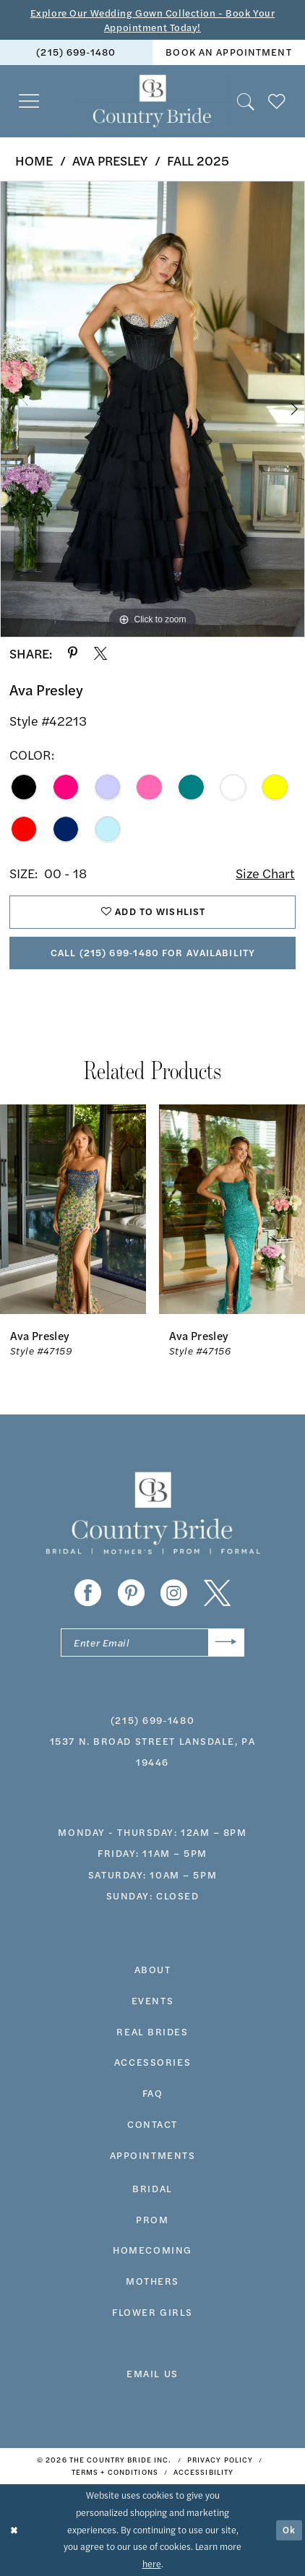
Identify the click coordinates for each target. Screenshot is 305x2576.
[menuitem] (76, 52)
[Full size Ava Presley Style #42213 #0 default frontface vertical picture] (152, 409)
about (152, 1969)
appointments (153, 2155)
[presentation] (73, 1208)
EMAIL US (152, 2373)
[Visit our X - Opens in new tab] (217, 1592)
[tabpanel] (152, 409)
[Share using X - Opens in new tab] (100, 653)
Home (34, 160)
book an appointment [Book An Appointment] (228, 52)
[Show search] (246, 102)
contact (152, 2124)
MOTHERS (152, 2281)
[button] (29, 101)
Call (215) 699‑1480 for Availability (153, 952)
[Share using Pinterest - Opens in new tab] (72, 653)
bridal (152, 2188)
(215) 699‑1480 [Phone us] (76, 52)
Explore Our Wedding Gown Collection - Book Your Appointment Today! (152, 19)
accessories (152, 2062)
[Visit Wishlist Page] (277, 102)
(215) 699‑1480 (152, 1720)
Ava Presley (109, 160)
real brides (152, 2031)
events (152, 2000)
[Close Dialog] (14, 2530)
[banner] (152, 101)
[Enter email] (152, 1642)
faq (152, 2093)
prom (152, 2219)
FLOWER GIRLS (152, 2312)
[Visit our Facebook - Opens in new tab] (87, 1592)
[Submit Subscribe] (226, 1642)
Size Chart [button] (265, 873)
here (151, 2563)
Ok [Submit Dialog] (289, 2529)
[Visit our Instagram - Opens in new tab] (173, 1592)
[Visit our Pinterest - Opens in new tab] (131, 1592)
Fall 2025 (198, 160)
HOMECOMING (152, 2250)
